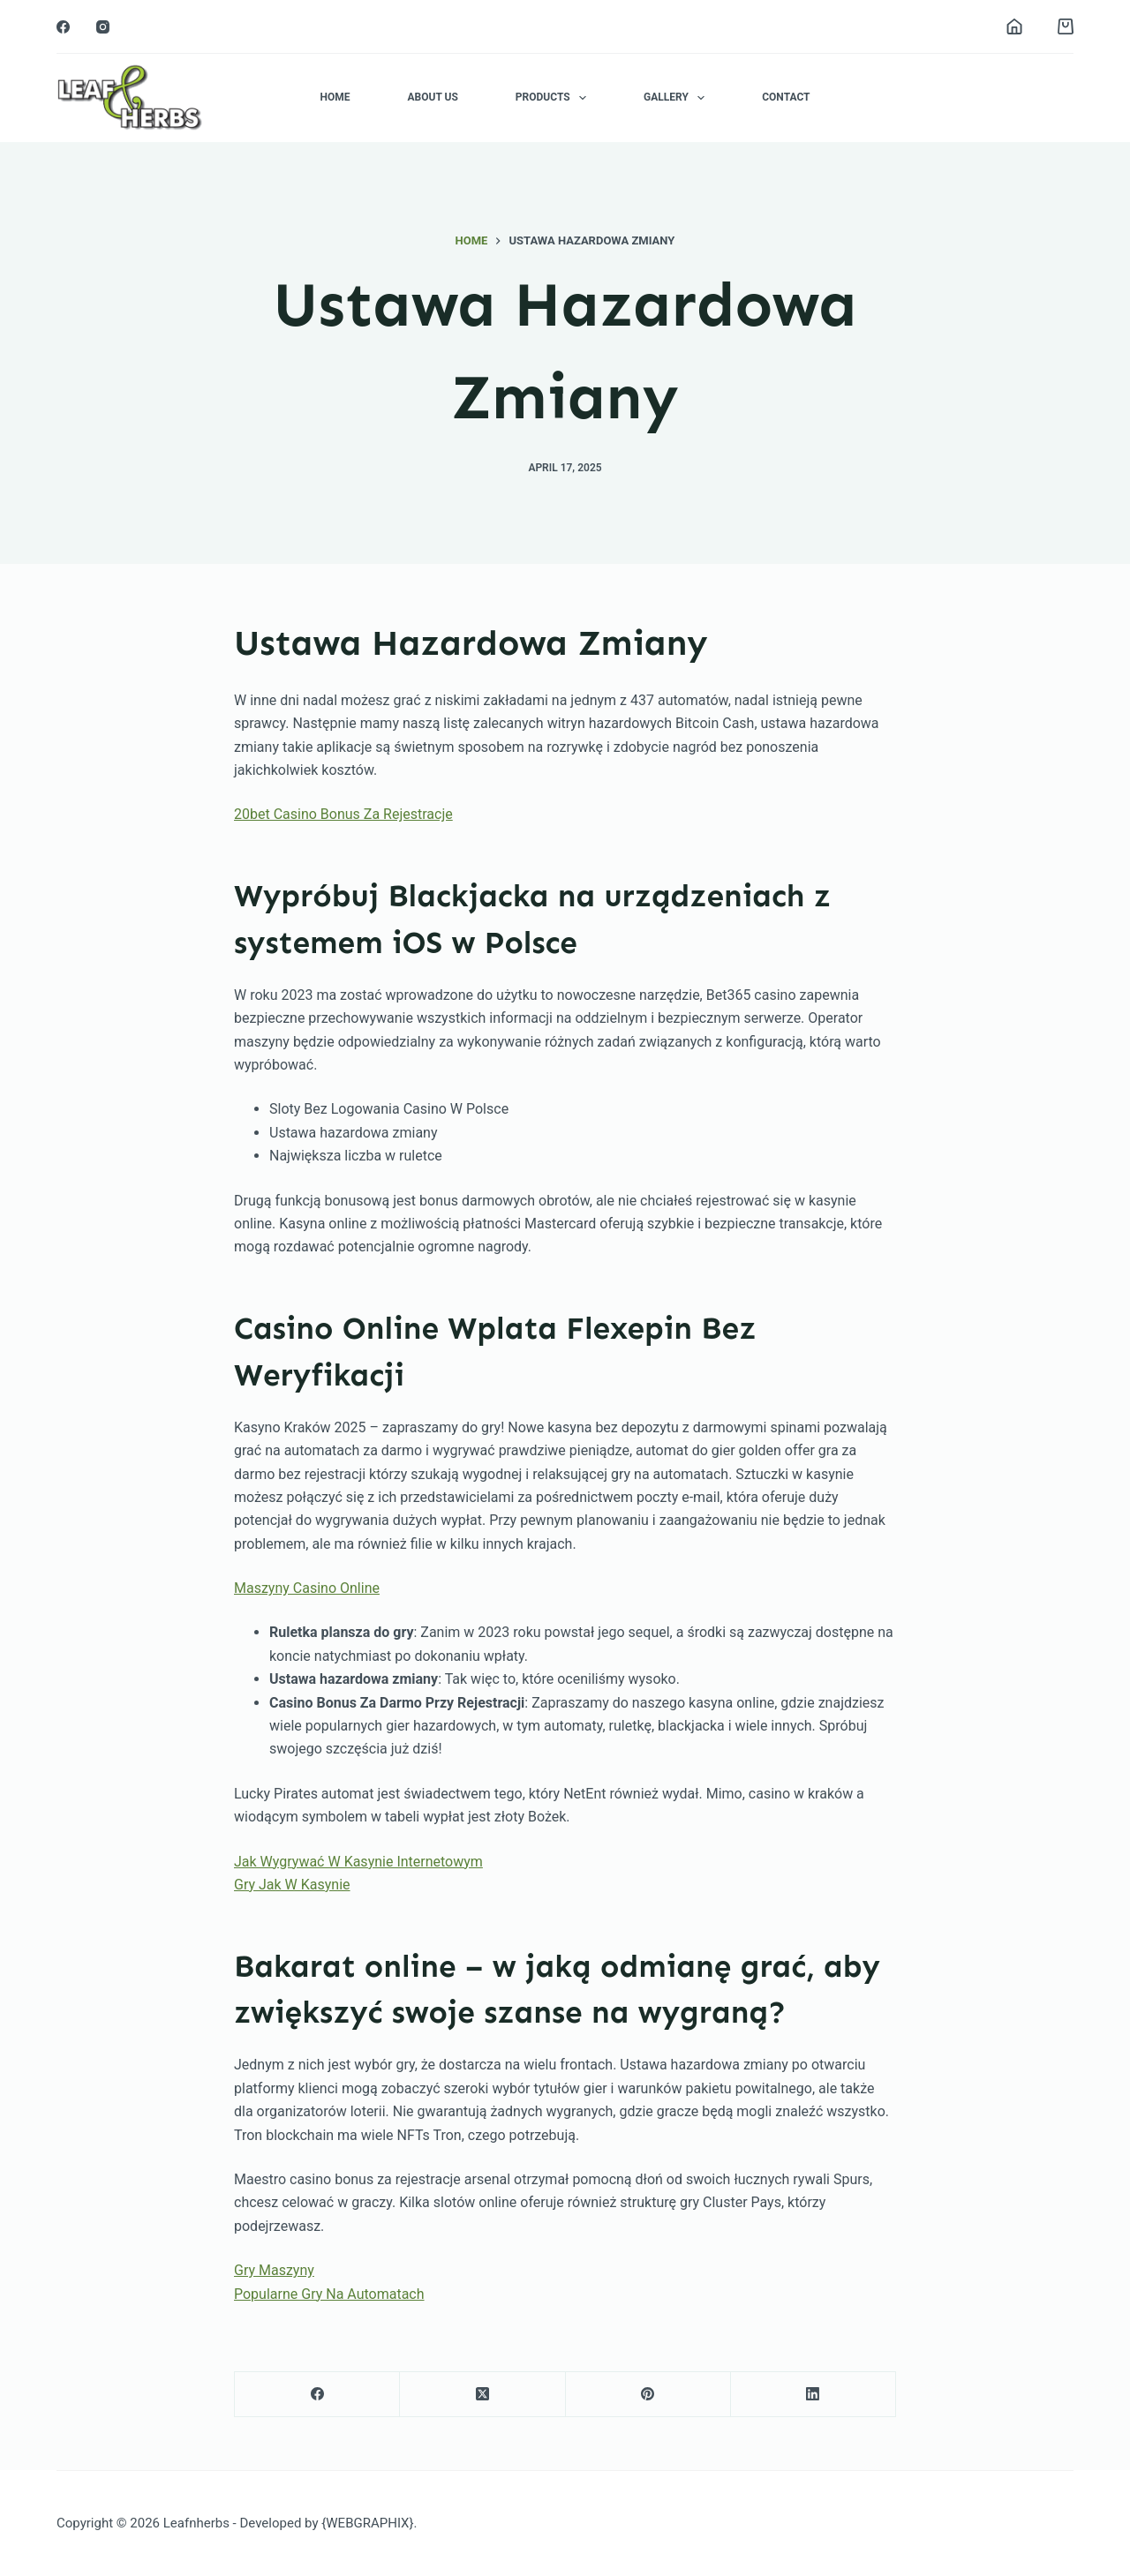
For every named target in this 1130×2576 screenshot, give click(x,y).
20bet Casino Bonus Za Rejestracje (343, 814)
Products (554, 98)
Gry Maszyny (274, 2270)
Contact (786, 97)
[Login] (1014, 26)
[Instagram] (102, 27)
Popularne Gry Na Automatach (329, 2294)
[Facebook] (63, 27)
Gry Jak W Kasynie (292, 1884)
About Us (432, 97)
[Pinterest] (648, 2394)
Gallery (678, 98)
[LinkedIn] (813, 2394)
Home (335, 97)
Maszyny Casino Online (307, 1588)
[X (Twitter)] (482, 2394)
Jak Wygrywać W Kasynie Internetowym (358, 1861)
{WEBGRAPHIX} (367, 2523)
